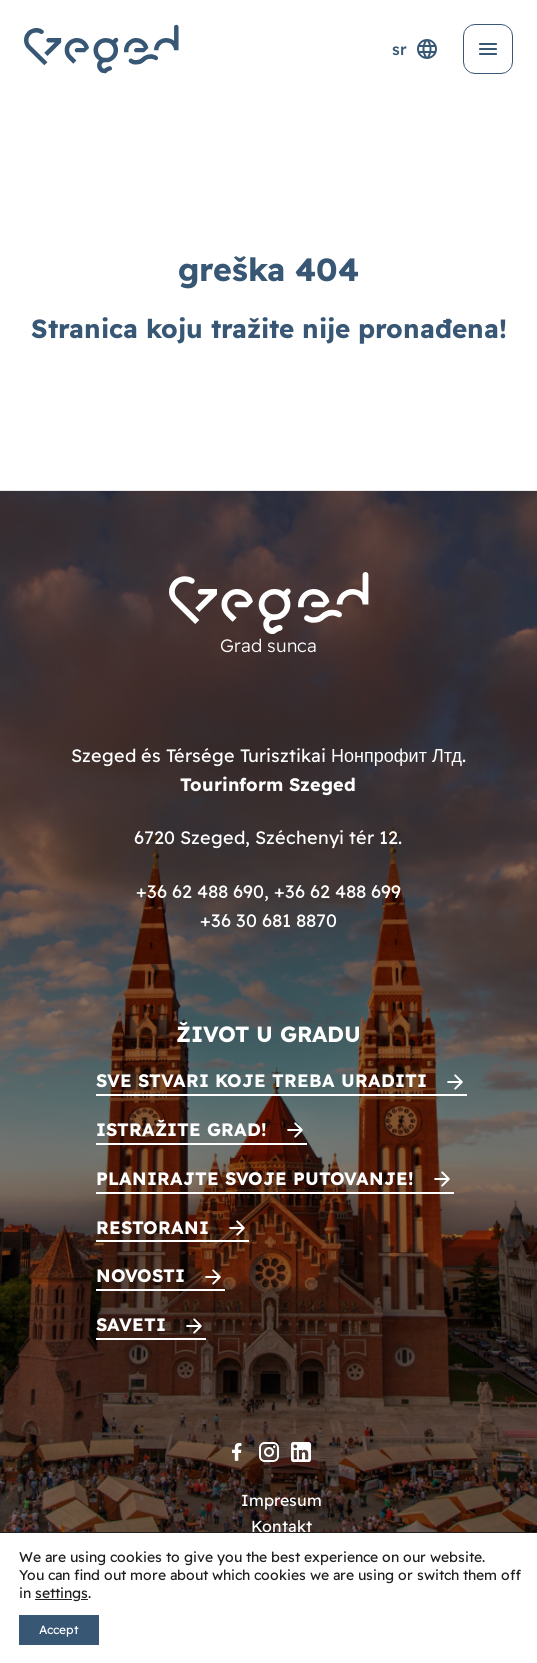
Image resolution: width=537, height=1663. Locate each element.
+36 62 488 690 (200, 891)
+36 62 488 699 (337, 891)
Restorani (152, 1227)
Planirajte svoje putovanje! (255, 1178)
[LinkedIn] (301, 1452)
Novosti (140, 1275)
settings (61, 1593)
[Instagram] (269, 1452)
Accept (59, 1629)
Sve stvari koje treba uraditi (261, 1080)
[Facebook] (237, 1452)
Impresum (281, 1500)
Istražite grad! (181, 1129)
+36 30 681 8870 (268, 920)
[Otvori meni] (488, 49)
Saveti (131, 1324)
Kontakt (281, 1526)
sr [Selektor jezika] (415, 49)
